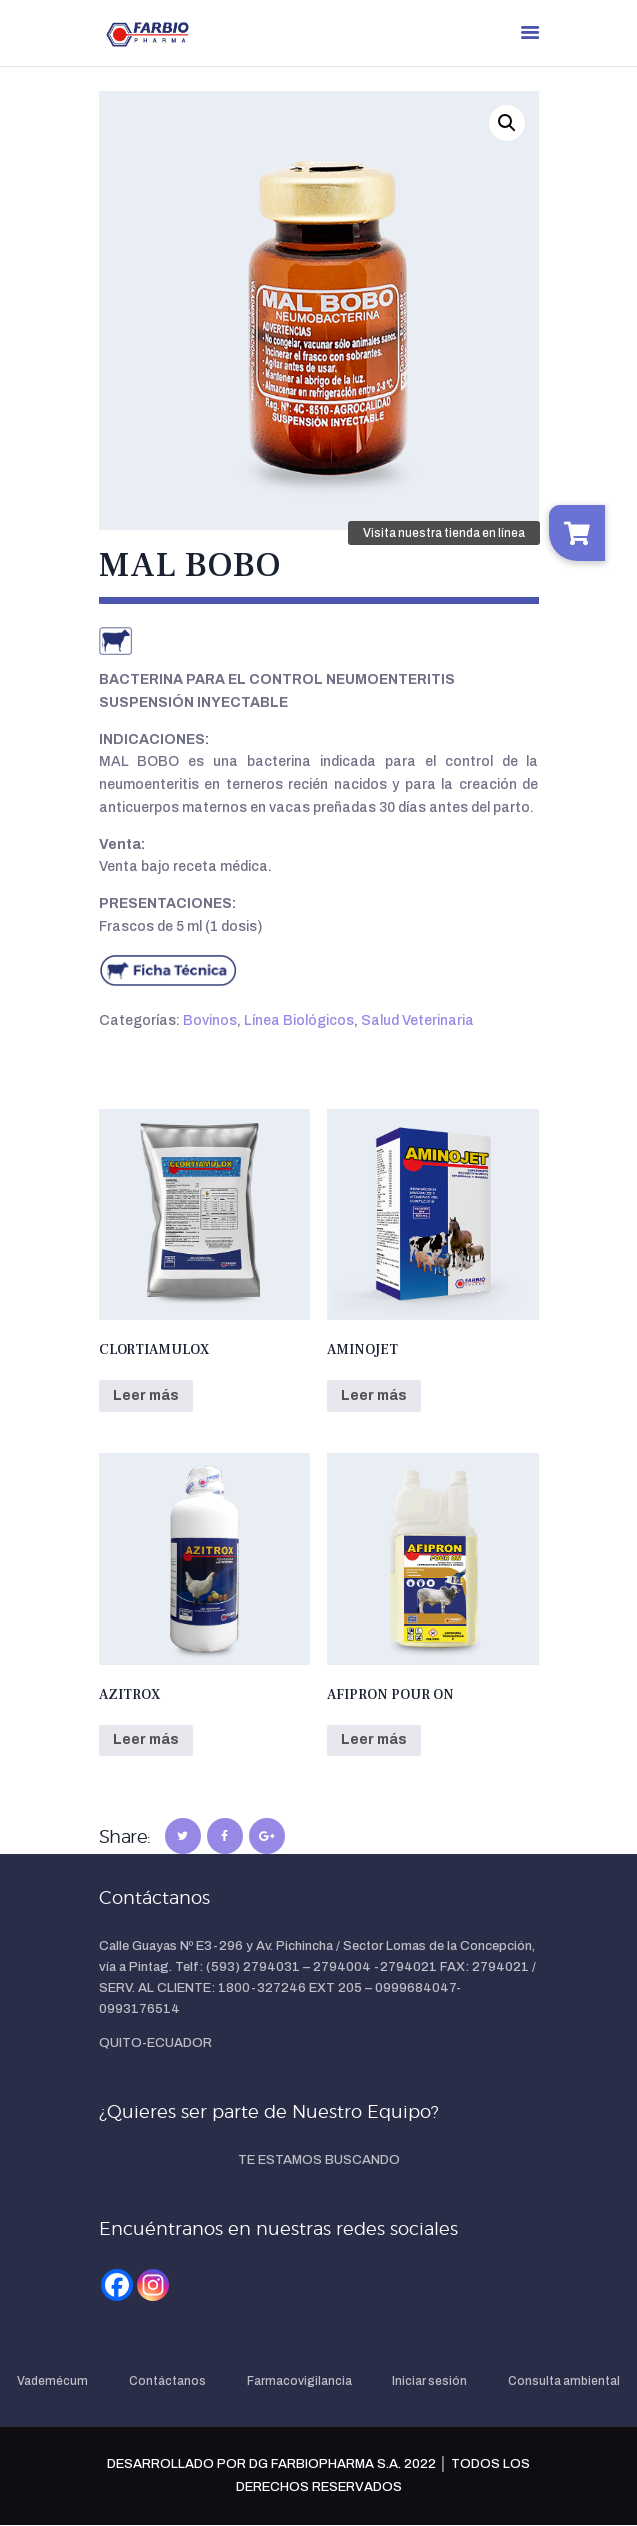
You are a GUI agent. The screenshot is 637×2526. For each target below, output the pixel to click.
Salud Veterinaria (417, 1020)
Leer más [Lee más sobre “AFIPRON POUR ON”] (374, 1739)
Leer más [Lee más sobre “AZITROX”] (146, 1739)
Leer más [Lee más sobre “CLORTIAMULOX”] (146, 1395)
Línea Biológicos (299, 1020)
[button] (507, 123)
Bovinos (210, 1020)
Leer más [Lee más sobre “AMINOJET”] (374, 1395)
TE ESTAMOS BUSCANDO (319, 2160)
